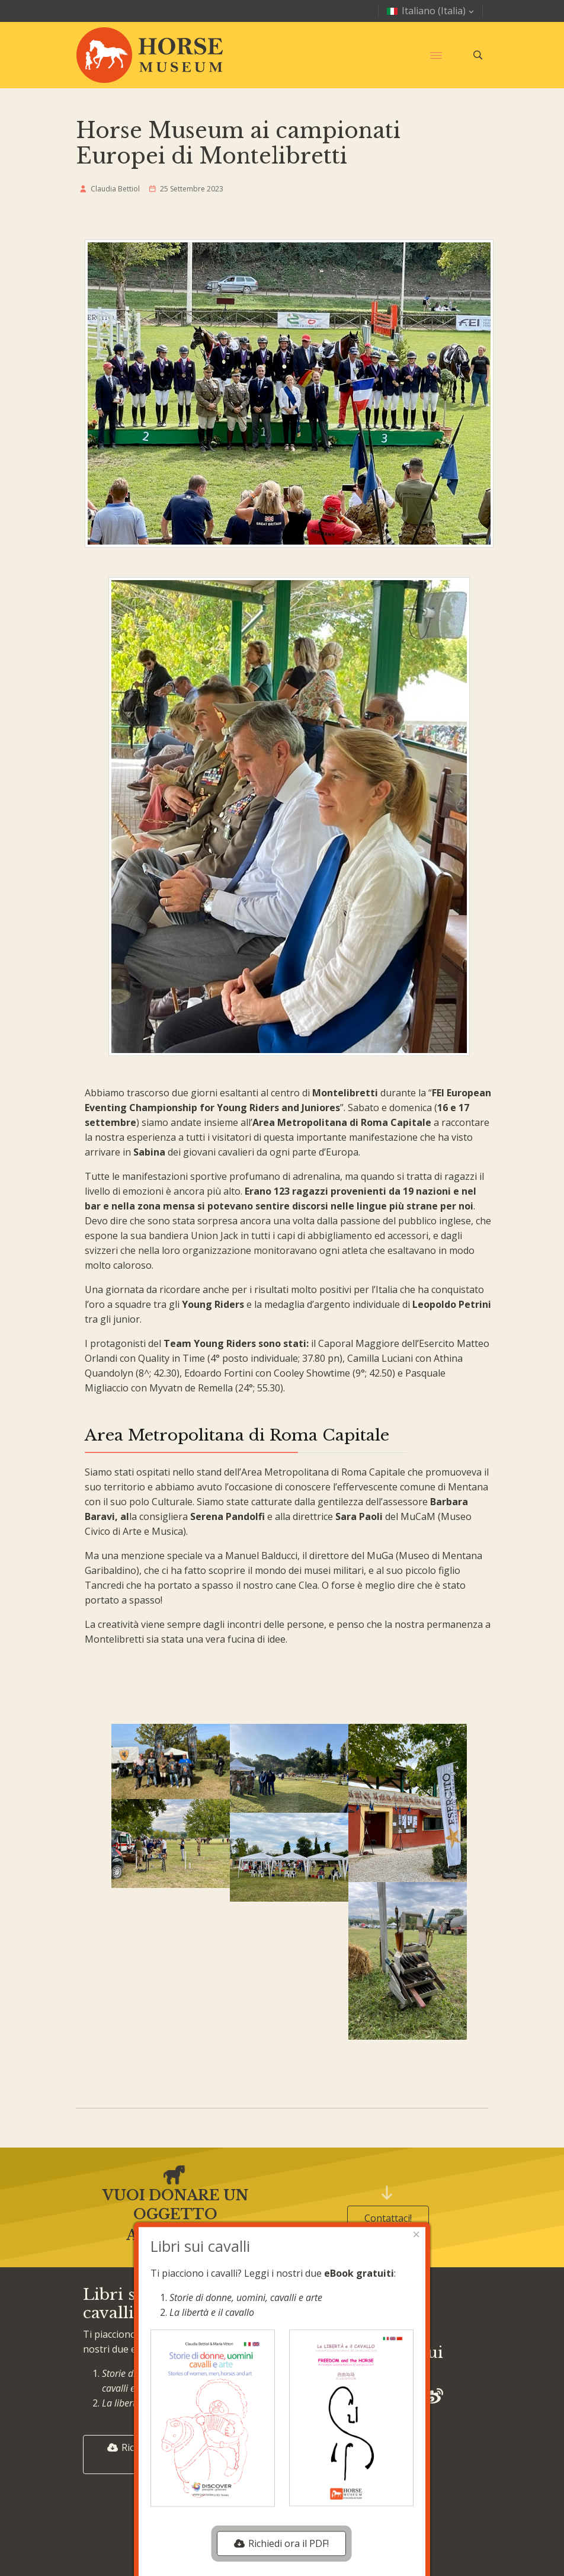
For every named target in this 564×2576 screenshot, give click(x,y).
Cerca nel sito (256, 2464)
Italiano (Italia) (431, 10)
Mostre (242, 2340)
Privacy (379, 2315)
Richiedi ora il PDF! (143, 2454)
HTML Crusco (304, 2535)
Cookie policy (392, 2290)
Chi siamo (247, 2414)
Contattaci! (388, 2218)
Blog (236, 2315)
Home (239, 2290)
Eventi (239, 2365)
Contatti (244, 2439)
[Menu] (436, 55)
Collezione (249, 2389)
